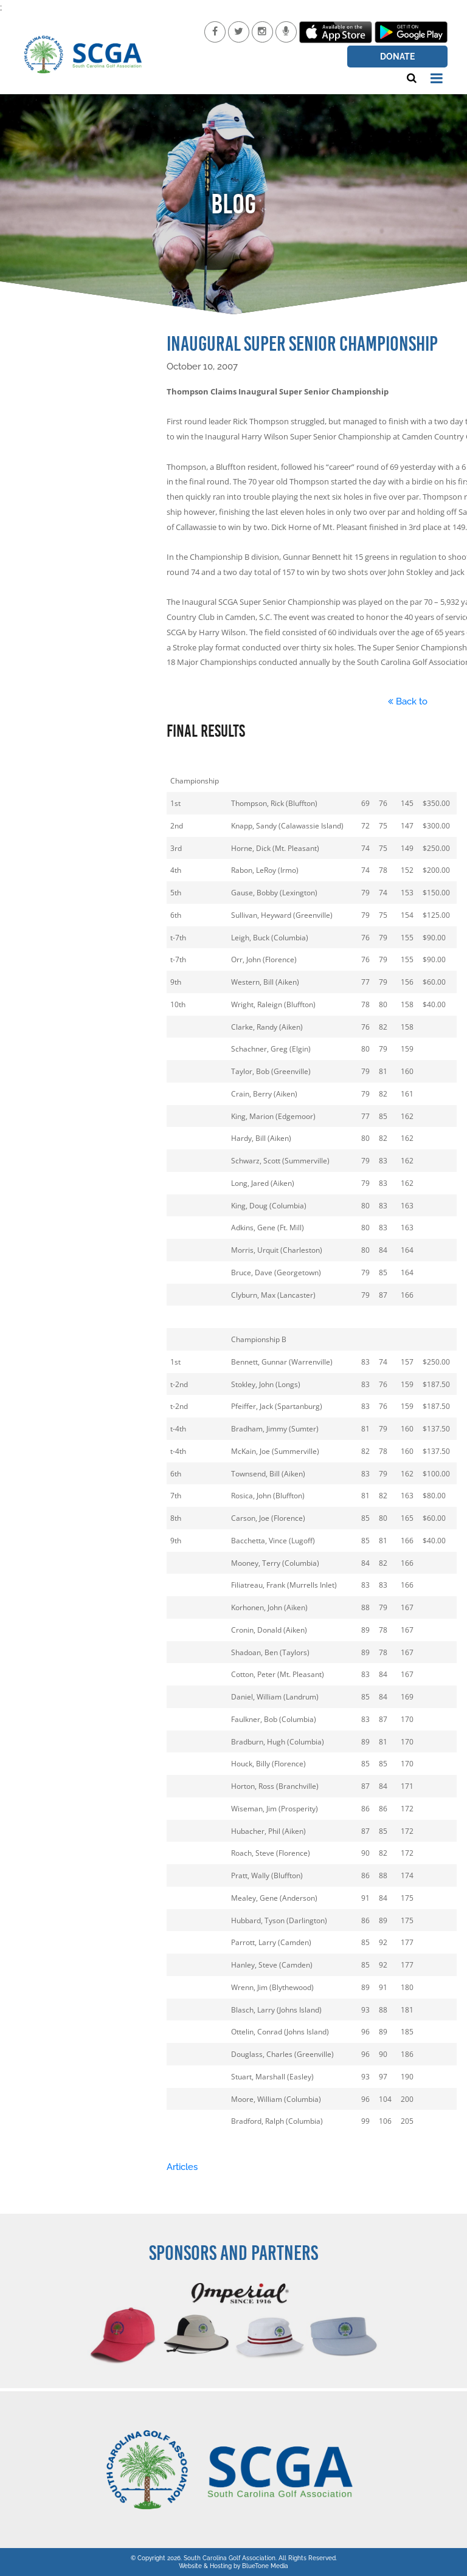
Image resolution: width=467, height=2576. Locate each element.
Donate (397, 56)
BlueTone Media (265, 2566)
